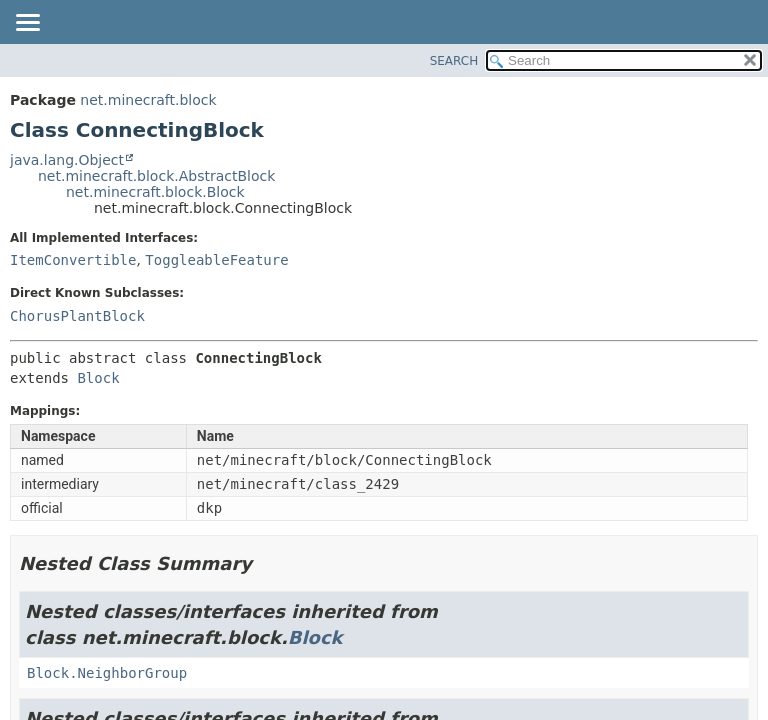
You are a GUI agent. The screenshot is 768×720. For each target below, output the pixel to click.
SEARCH (454, 61)
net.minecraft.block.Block (155, 192)
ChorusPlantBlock (77, 316)
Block (98, 378)
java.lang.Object (67, 160)
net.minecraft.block (148, 100)
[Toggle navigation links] (27, 24)
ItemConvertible (73, 260)
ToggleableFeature (216, 260)
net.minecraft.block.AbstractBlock (156, 176)
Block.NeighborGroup (107, 673)
